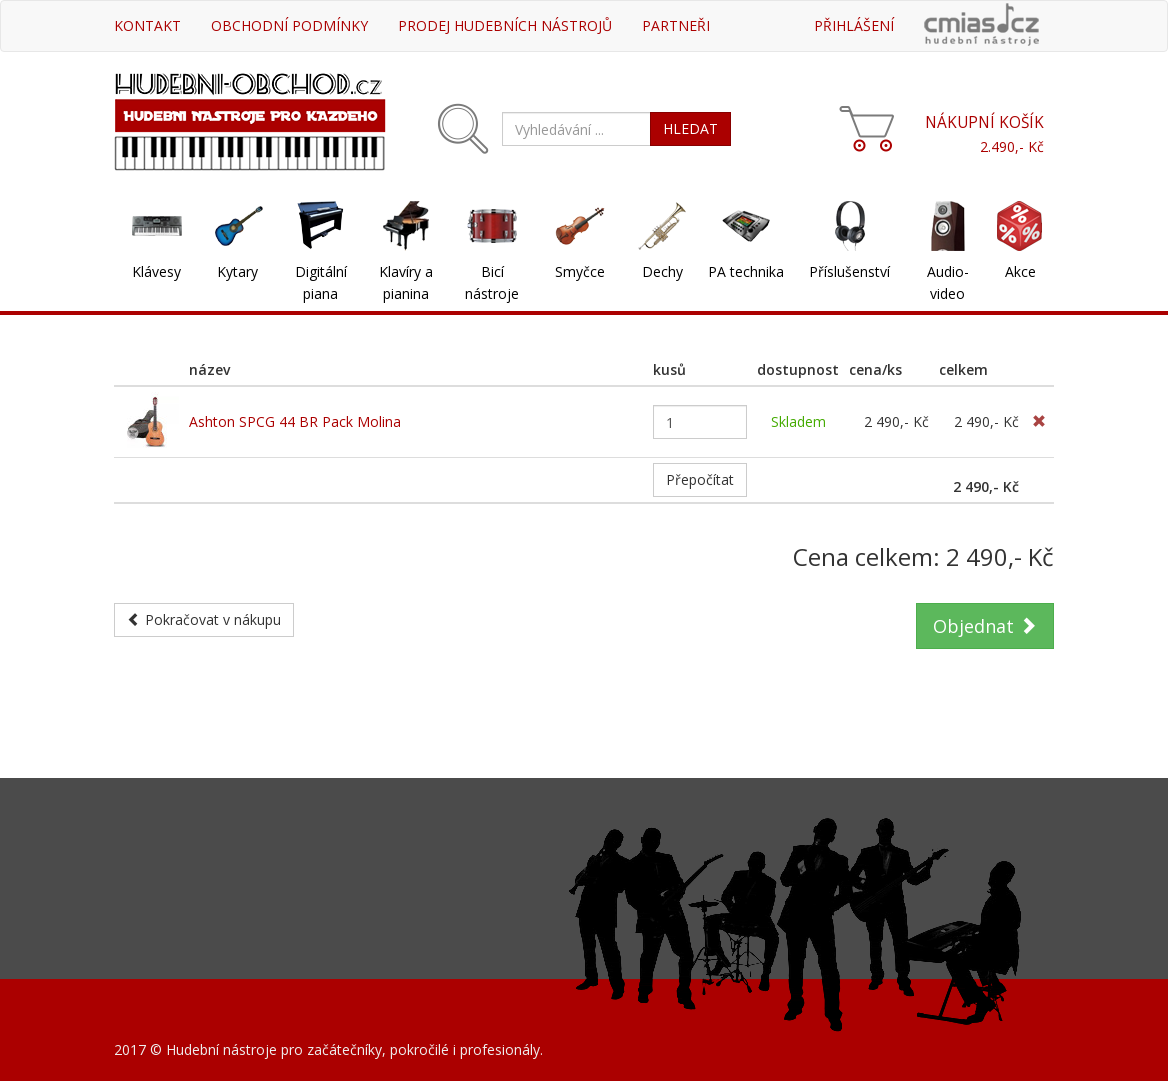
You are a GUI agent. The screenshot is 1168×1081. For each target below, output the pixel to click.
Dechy (662, 271)
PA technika (746, 271)
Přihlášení (854, 25)
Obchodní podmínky (289, 25)
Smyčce (580, 271)
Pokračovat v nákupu (204, 619)
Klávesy (156, 271)
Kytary (237, 271)
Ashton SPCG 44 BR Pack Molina (295, 421)
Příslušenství (849, 271)
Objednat (985, 626)
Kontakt (147, 25)
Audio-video (948, 282)
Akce (1020, 271)
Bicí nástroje (492, 282)
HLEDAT (690, 128)
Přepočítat (700, 479)
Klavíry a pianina (406, 282)
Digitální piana (321, 282)
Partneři (676, 25)
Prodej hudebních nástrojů (505, 25)
